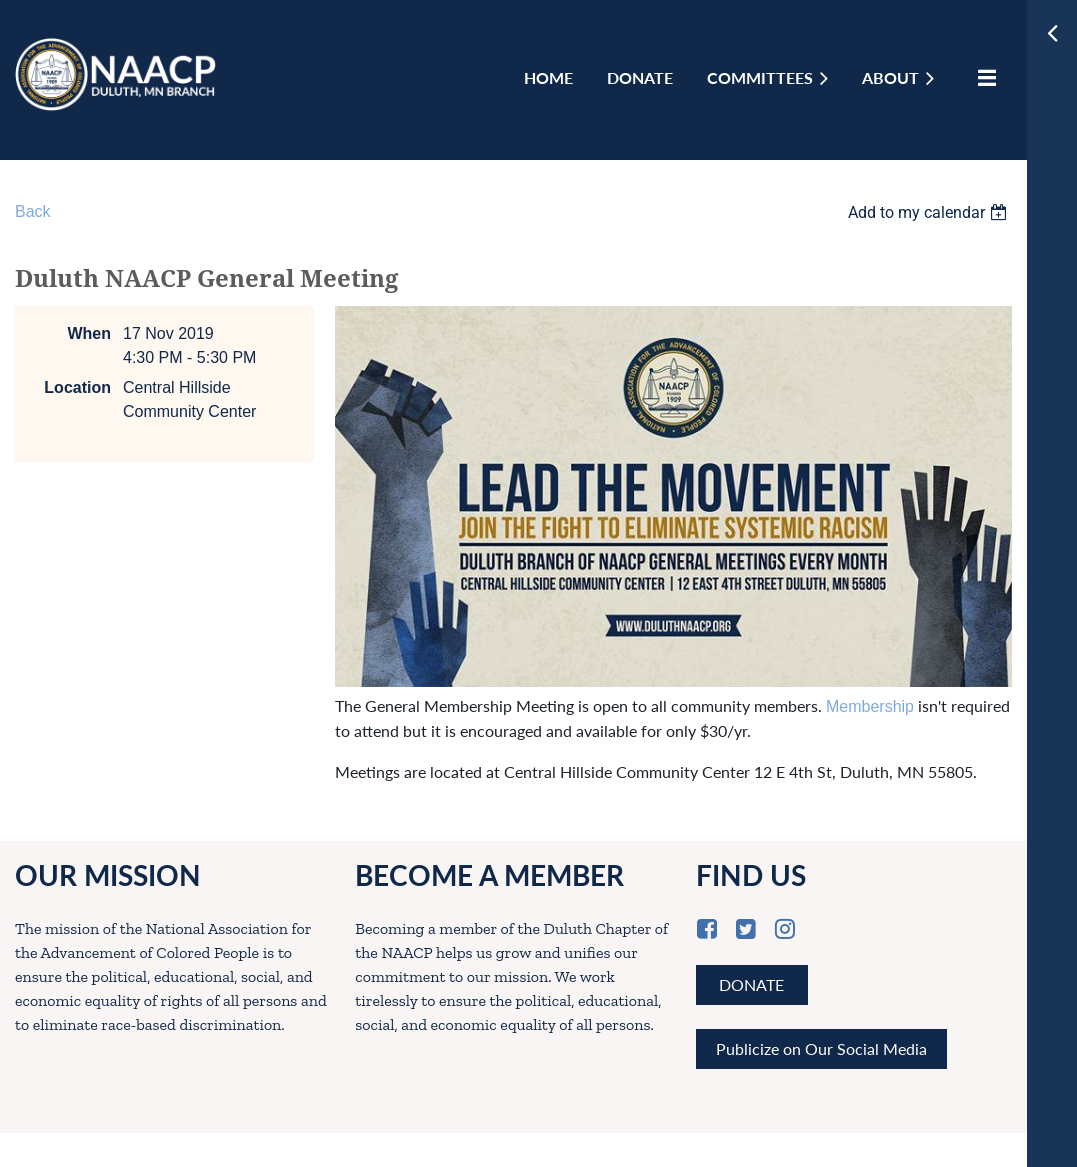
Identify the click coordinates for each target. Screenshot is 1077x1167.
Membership (870, 706)
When (89, 333)
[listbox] (930, 212)
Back (33, 211)
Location (77, 387)
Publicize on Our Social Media (821, 1048)
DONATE (751, 984)
